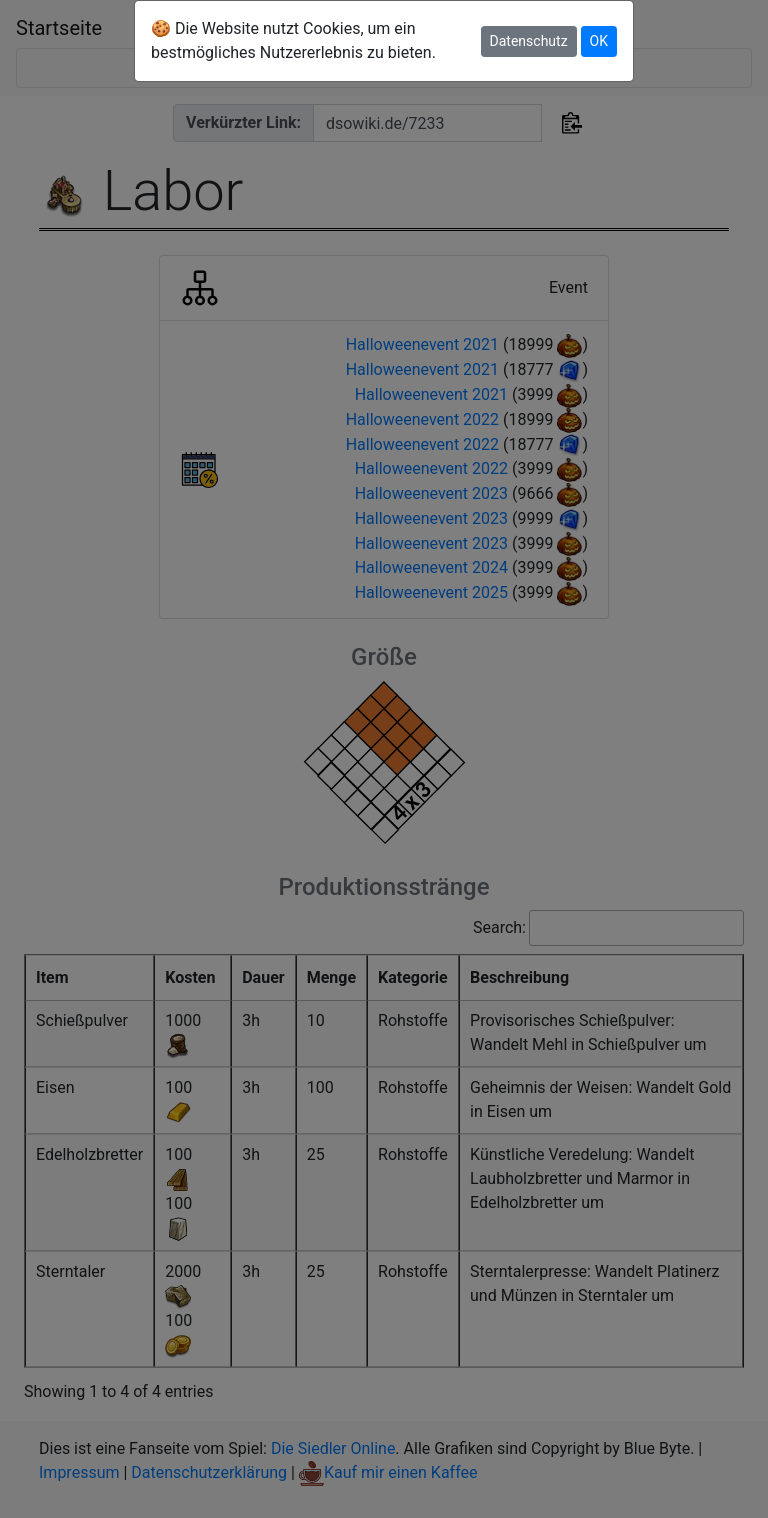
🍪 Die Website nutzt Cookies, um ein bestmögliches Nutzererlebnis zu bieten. (293, 40)
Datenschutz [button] (529, 41)
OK (599, 41)
